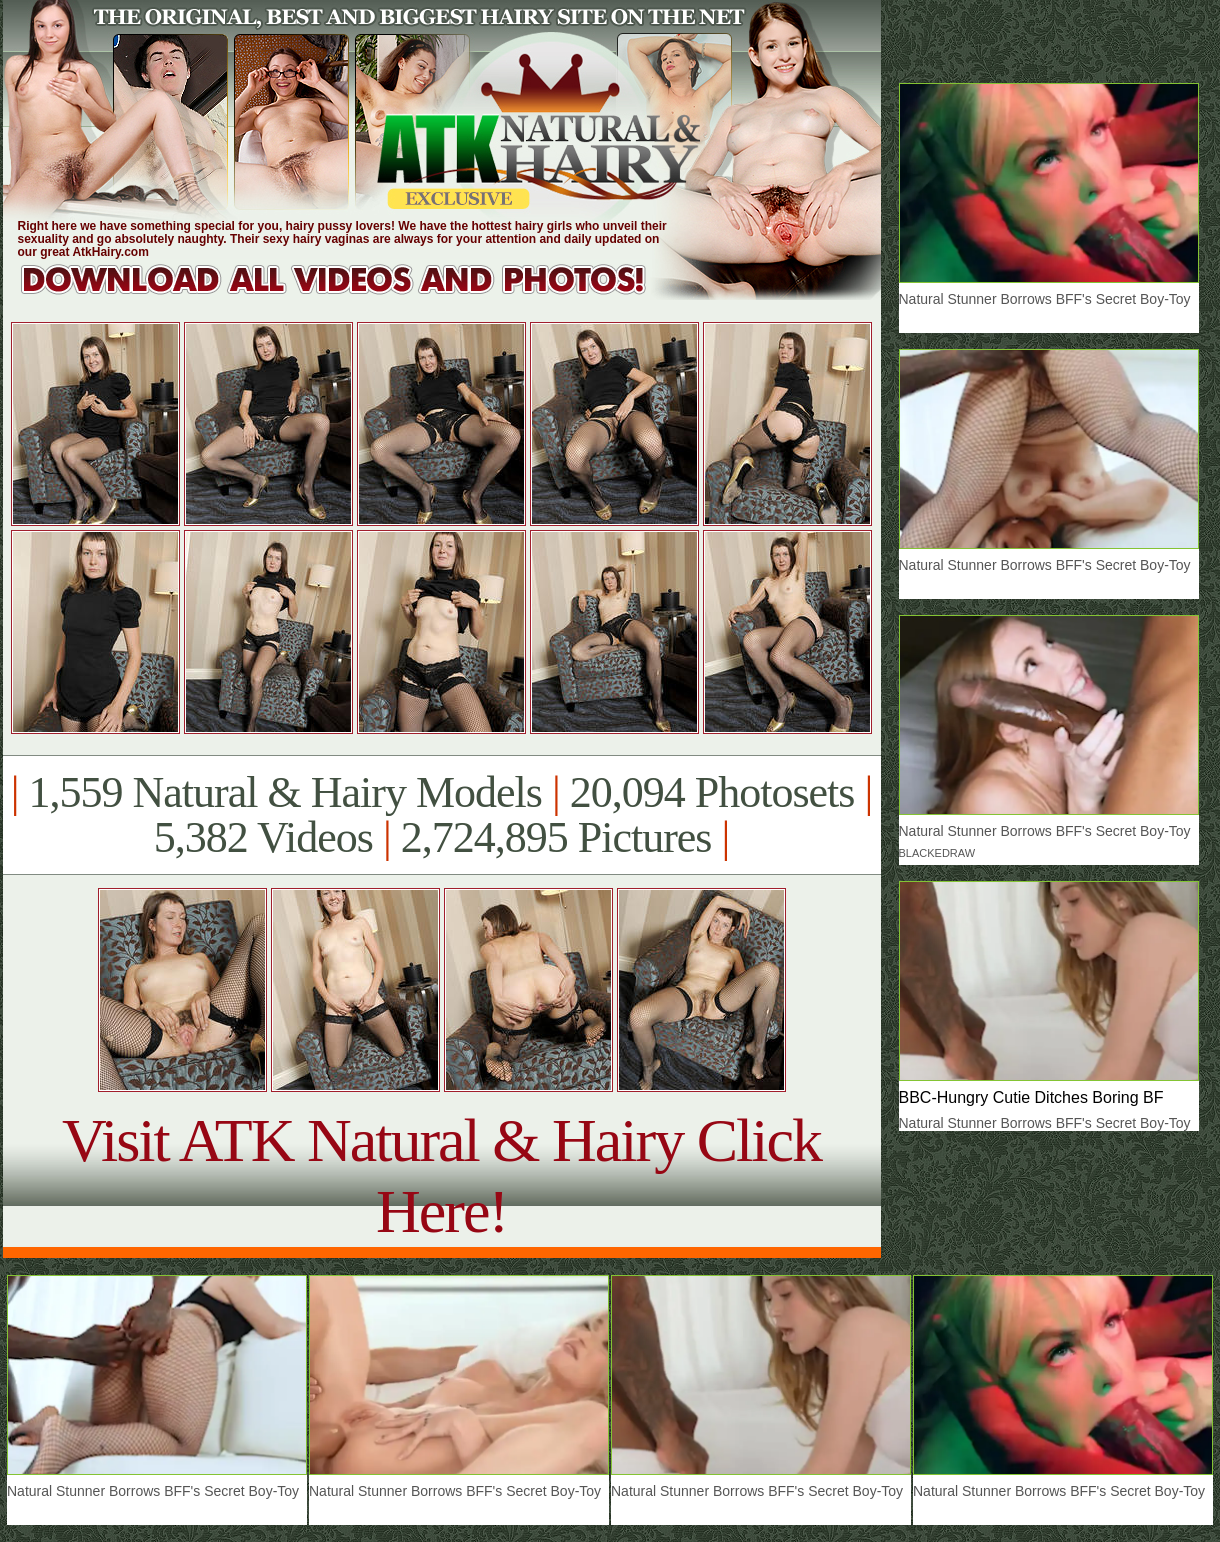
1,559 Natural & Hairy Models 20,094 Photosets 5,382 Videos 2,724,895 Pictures (441, 815)
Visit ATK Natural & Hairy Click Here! (441, 1175)
